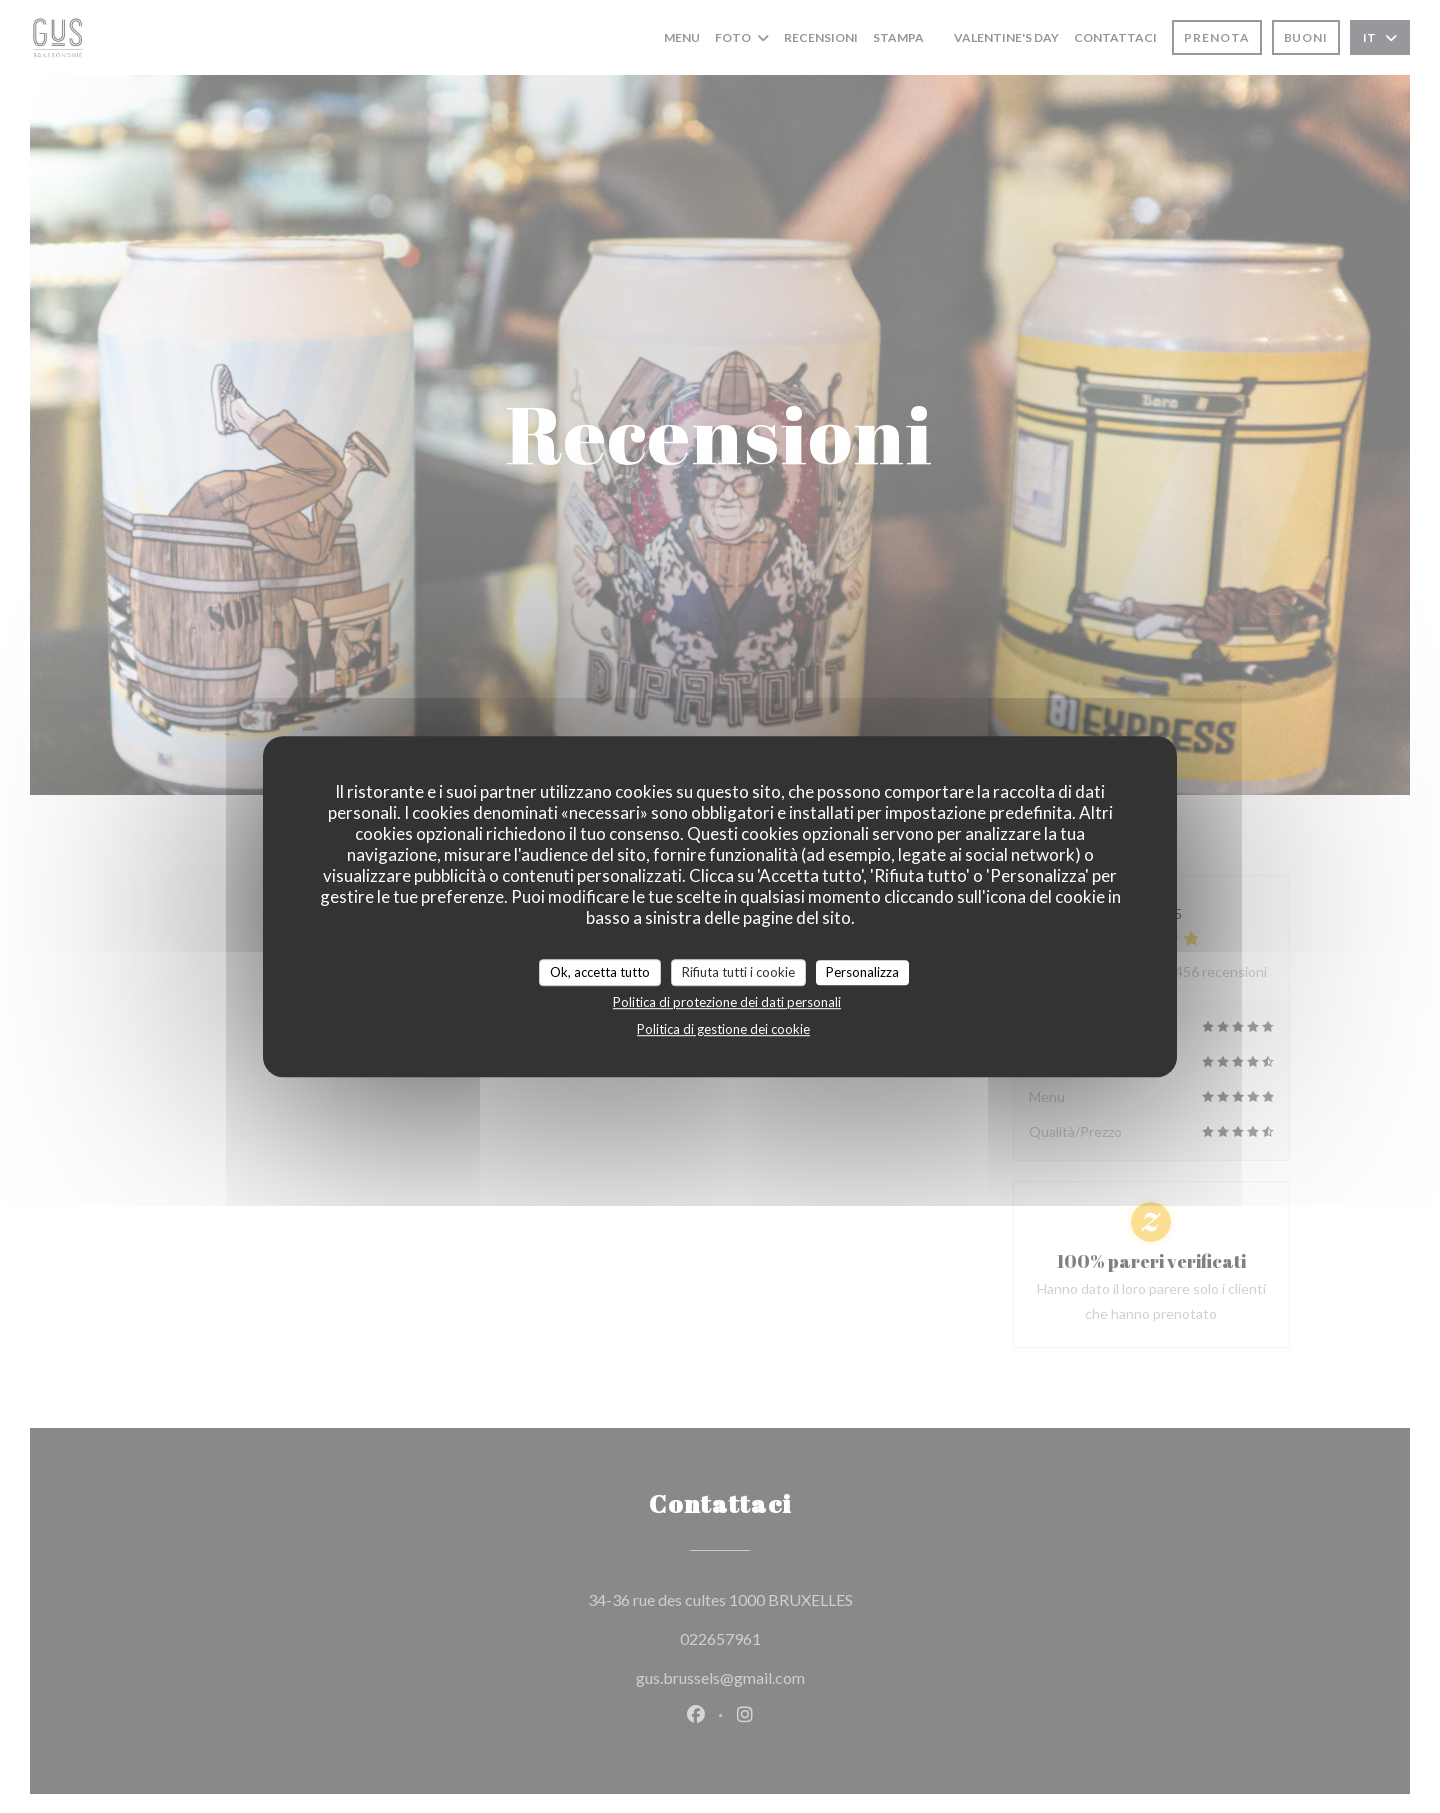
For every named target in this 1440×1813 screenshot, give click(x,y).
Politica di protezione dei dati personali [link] (727, 1002)
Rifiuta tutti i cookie (738, 972)
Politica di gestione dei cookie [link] (723, 1029)
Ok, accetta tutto (600, 972)
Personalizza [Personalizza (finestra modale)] (862, 972)
